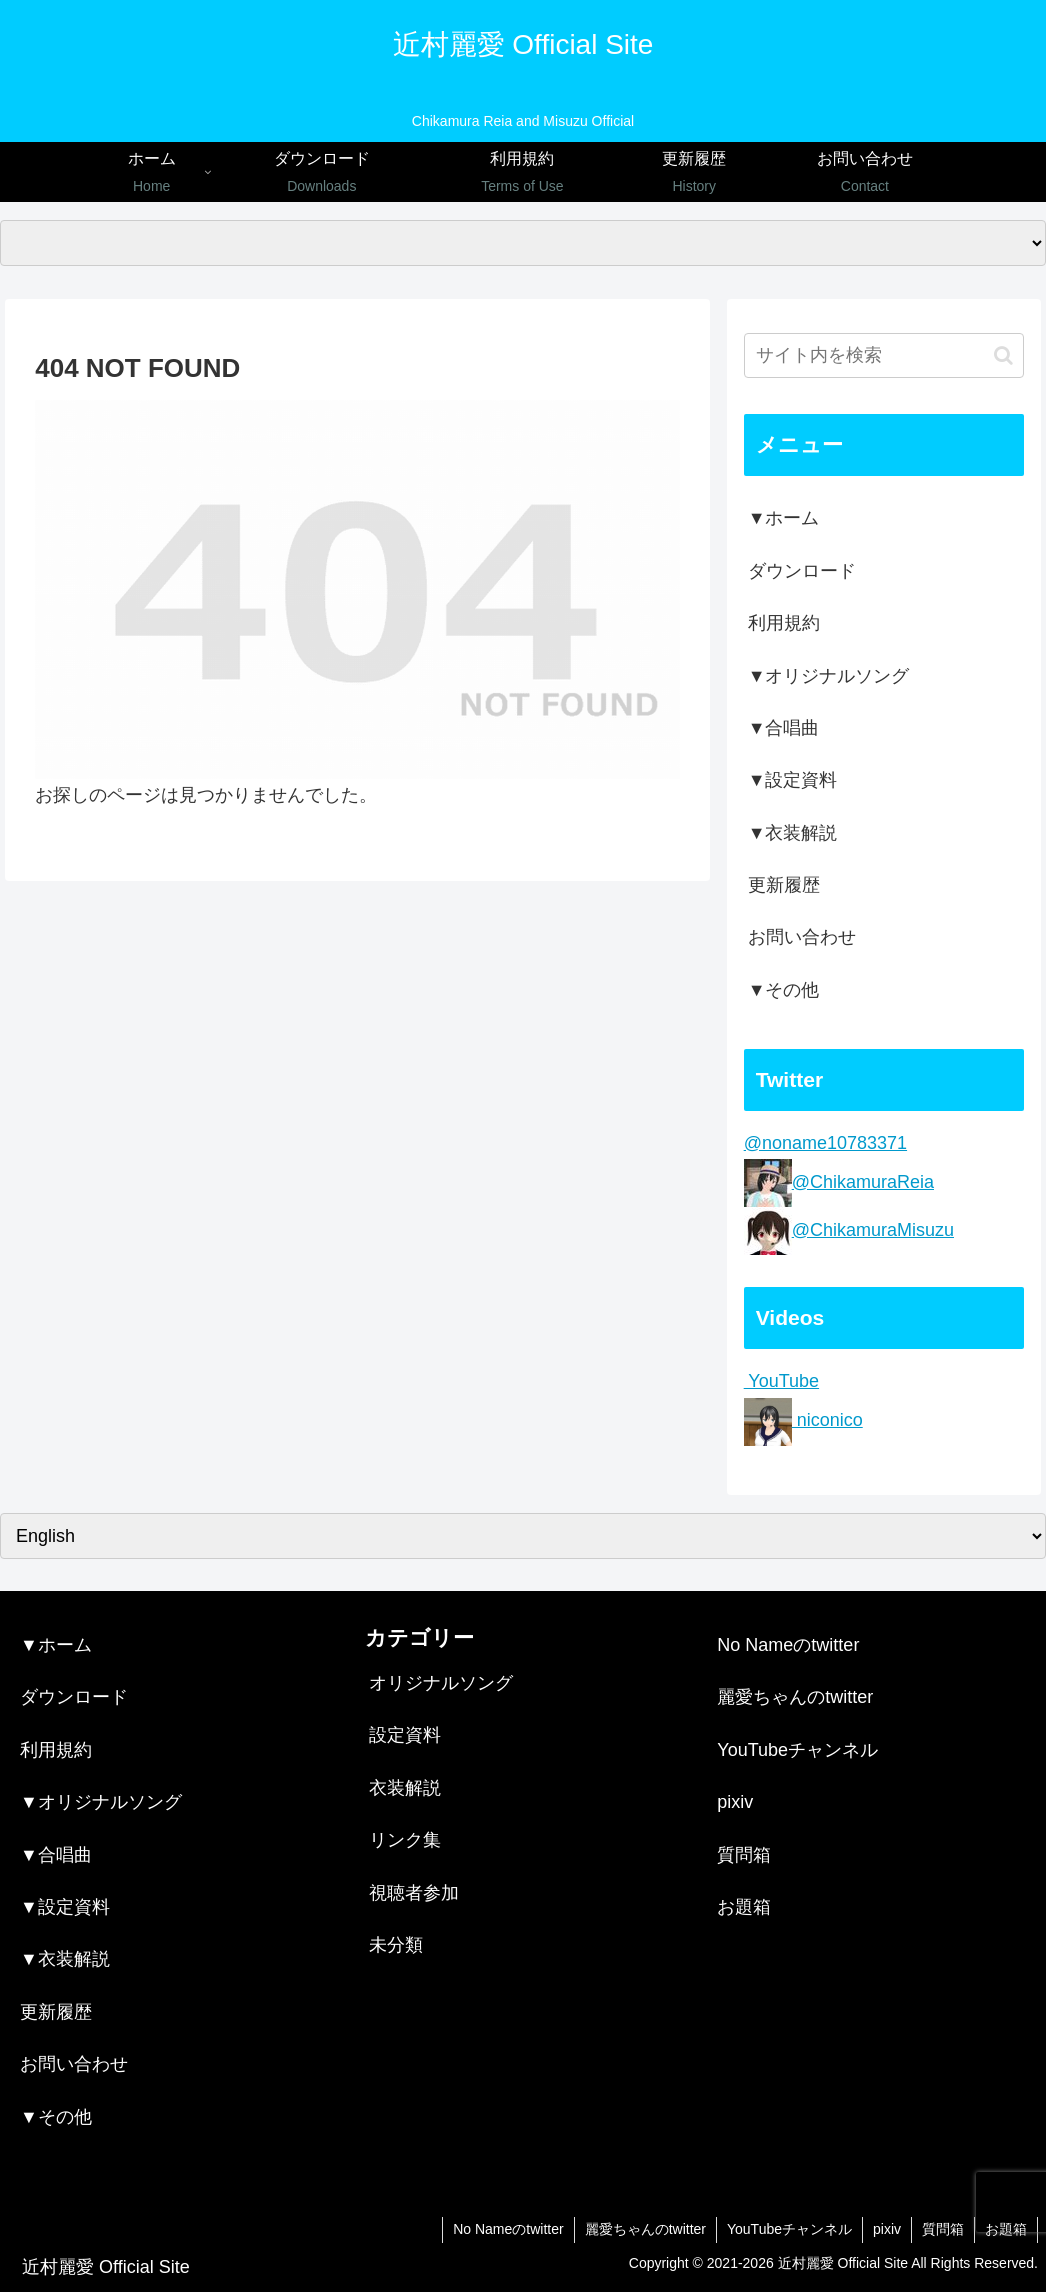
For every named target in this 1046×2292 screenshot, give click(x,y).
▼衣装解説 (793, 833)
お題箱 (744, 1907)
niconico (803, 1420)
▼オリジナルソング (829, 676)
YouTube (781, 1381)
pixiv (735, 1802)
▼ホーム (784, 518)
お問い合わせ (802, 937)
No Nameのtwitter (788, 1645)
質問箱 (744, 1855)
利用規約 (784, 623)
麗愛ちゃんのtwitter (795, 1697)
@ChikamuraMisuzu (849, 1230)
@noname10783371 (825, 1143)
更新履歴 (784, 885)
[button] (1003, 355)
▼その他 (784, 990)
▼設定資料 (793, 780)
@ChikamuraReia (839, 1182)
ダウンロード (802, 571)
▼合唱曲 (784, 728)
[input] (884, 355)
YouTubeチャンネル (797, 1750)
